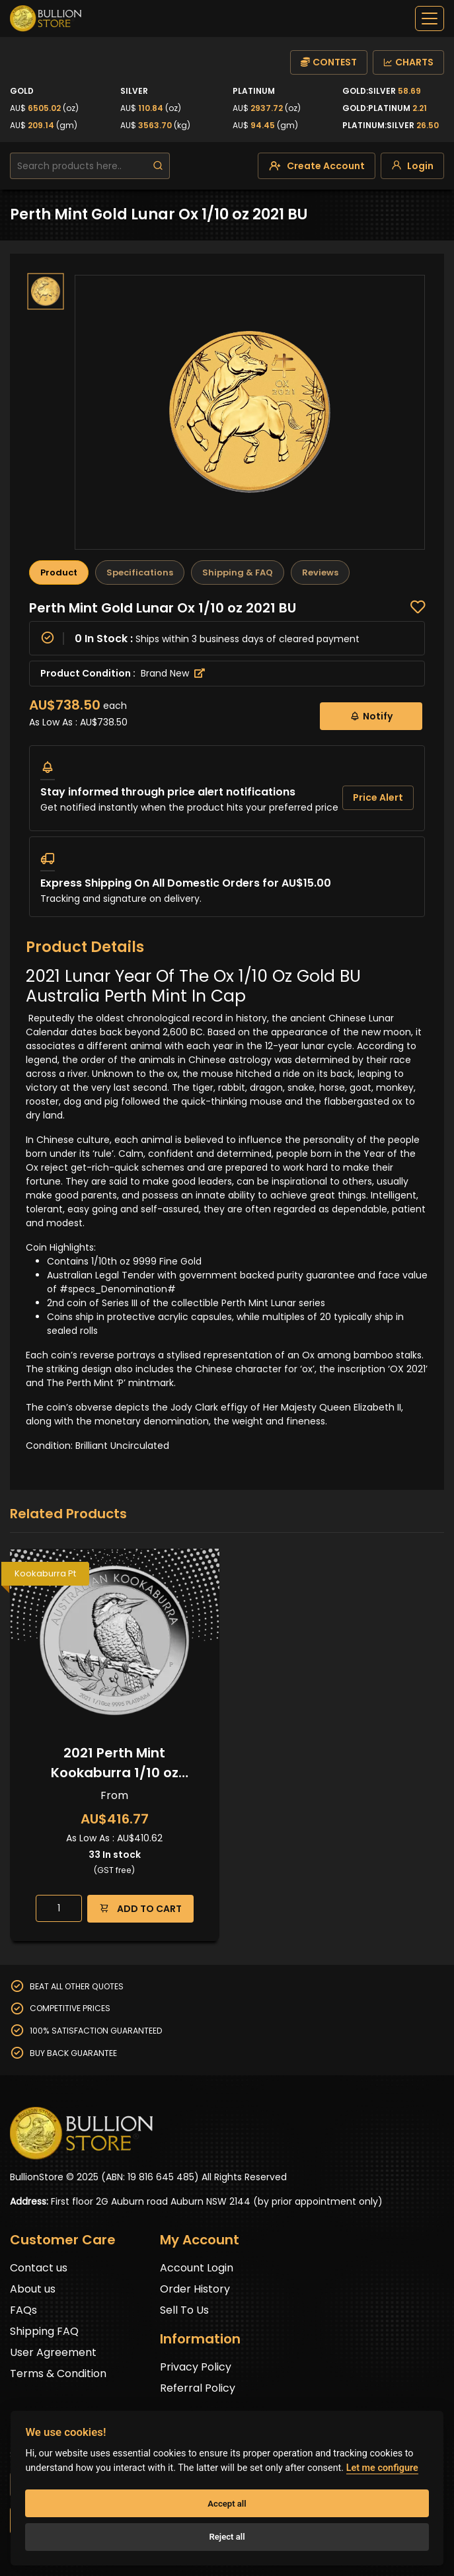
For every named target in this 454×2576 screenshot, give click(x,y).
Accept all (227, 2504)
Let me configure (382, 2468)
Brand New (173, 673)
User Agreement (53, 2352)
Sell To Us (184, 2310)
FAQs (23, 2310)
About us (33, 2289)
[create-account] (316, 166)
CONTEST (329, 62)
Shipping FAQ (44, 2331)
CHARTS (408, 62)
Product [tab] (58, 572)
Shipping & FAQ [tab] (237, 572)
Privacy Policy (195, 2366)
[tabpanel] (227, 758)
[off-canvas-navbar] (429, 18)
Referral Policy (197, 2388)
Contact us (38, 2267)
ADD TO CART (140, 1908)
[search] (158, 166)
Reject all (227, 2537)
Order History (195, 2289)
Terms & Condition (58, 2373)
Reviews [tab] (320, 572)
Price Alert (378, 797)
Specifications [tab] (139, 572)
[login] (412, 166)
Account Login (196, 2267)
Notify (371, 715)
